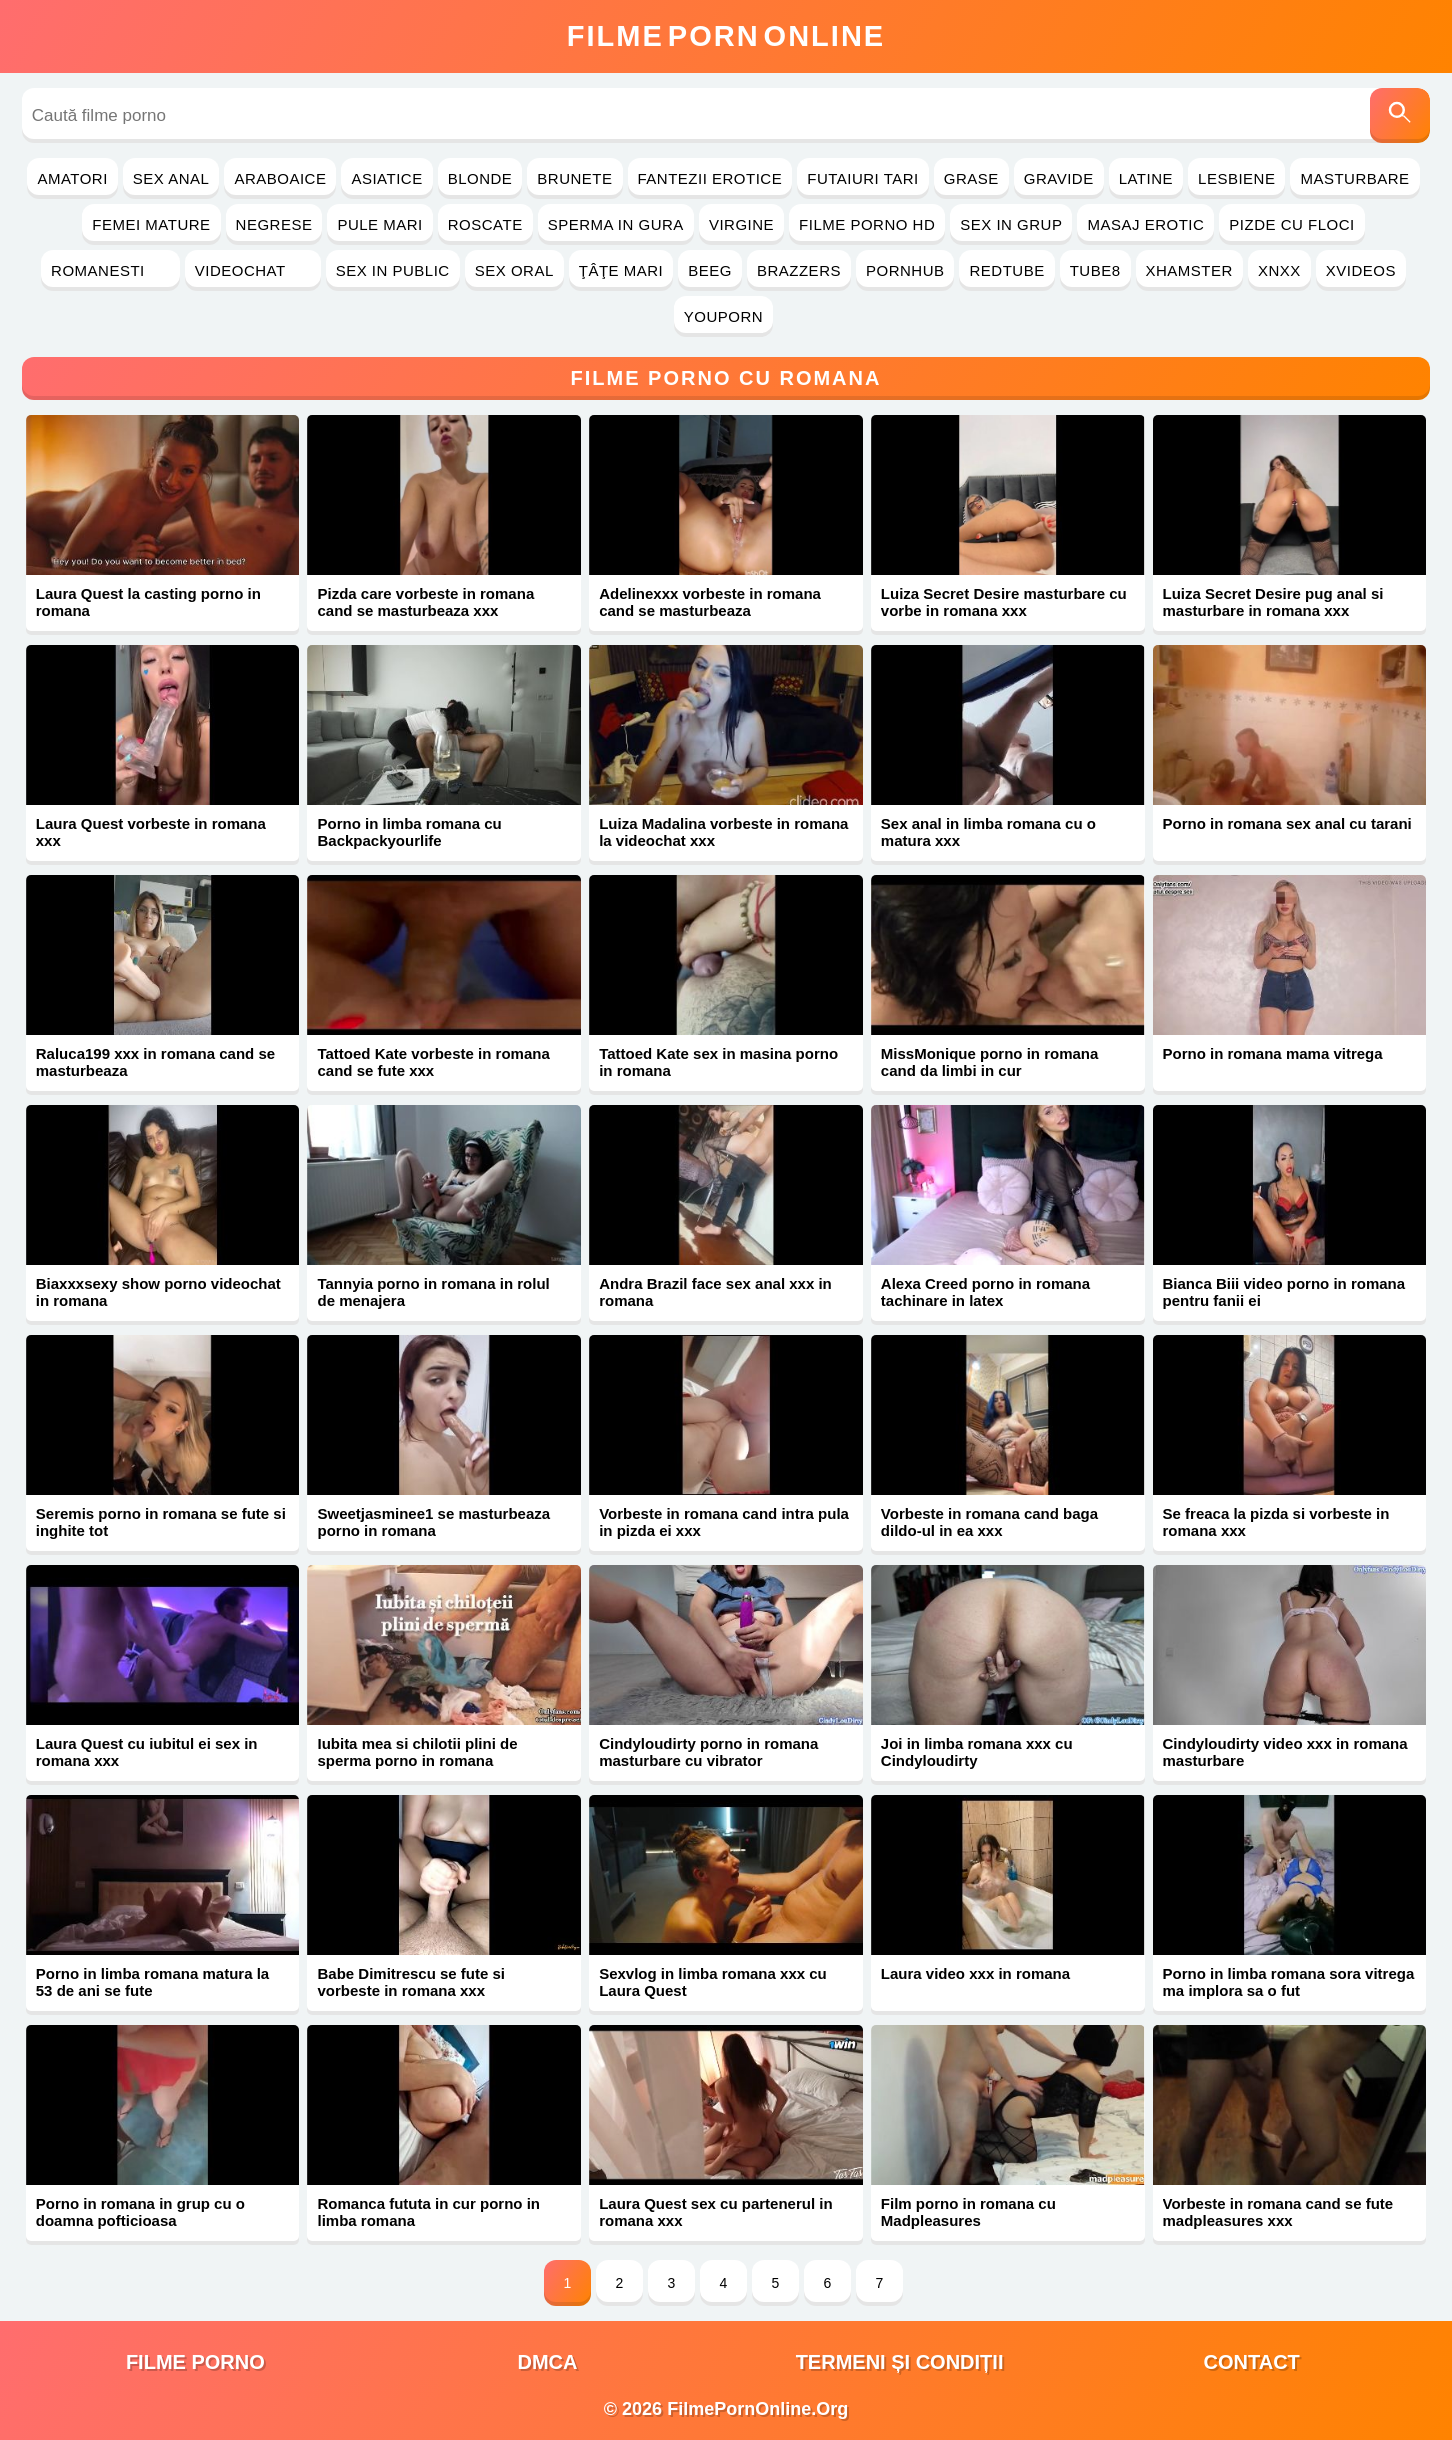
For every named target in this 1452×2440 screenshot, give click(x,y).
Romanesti (110, 270)
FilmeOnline (726, 36)
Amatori (72, 178)
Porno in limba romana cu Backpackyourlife (409, 832)
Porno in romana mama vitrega (1273, 1053)
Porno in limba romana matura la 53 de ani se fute (152, 1982)
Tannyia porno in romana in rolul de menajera (433, 1292)
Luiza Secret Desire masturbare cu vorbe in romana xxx (1004, 602)
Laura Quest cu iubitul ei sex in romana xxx (147, 1752)
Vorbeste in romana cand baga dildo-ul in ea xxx (989, 1522)
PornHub (905, 270)
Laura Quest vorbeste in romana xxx (151, 832)
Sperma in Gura (616, 224)
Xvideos (1361, 270)
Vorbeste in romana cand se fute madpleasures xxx (1278, 2212)
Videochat (253, 270)
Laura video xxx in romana (975, 1973)
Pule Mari (379, 224)
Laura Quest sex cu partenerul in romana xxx (715, 2212)
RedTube (1006, 270)
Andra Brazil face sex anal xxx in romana (715, 1292)
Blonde (480, 178)
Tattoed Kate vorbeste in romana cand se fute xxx (433, 1062)
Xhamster (1189, 270)
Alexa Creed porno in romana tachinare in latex (985, 1292)
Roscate (485, 224)
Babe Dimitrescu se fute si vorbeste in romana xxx (411, 1982)
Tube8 (1095, 270)
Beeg (710, 270)
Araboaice (280, 178)
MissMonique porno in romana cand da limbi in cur (990, 1062)
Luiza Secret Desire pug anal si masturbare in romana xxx (1273, 602)
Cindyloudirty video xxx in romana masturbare (1285, 1752)
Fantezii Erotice (710, 178)
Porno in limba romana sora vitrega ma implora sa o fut (1289, 1982)
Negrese (274, 224)
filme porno (195, 2362)
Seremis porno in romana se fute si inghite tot (161, 1522)
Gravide (1059, 178)
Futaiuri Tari (863, 178)
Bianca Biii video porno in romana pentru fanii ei (1284, 1292)
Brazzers (799, 270)
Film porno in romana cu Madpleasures (968, 2212)
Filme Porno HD (867, 224)
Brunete (574, 178)
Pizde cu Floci (1291, 224)
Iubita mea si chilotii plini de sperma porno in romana (417, 1752)
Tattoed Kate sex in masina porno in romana (718, 1062)
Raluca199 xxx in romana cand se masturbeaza (155, 1062)
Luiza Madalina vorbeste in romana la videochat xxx (723, 832)
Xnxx (1279, 270)
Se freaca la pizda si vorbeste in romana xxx (1276, 1522)
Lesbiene (1236, 178)
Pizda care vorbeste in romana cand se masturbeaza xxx (425, 602)
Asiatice (386, 178)
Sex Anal (171, 178)
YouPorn (723, 316)
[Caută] (1400, 115)
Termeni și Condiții (900, 2362)
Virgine (741, 224)
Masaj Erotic (1145, 224)
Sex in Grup (1011, 224)
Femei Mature (151, 224)
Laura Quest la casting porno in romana (148, 602)
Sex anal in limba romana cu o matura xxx (988, 832)
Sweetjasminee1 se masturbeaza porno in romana (433, 1522)
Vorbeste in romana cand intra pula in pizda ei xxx (724, 1522)
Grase (971, 178)
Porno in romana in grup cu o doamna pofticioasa (140, 2212)
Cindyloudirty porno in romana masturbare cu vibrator (708, 1752)
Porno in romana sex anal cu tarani (1287, 823)
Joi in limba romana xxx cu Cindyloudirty (977, 1752)
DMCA (547, 2362)
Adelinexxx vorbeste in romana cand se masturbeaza (710, 602)
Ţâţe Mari (621, 270)
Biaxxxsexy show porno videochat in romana (158, 1292)
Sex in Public (393, 270)
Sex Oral (514, 270)
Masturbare (1354, 178)
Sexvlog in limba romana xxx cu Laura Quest (713, 1982)
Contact (1252, 2362)
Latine (1146, 178)
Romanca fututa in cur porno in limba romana (428, 2212)
